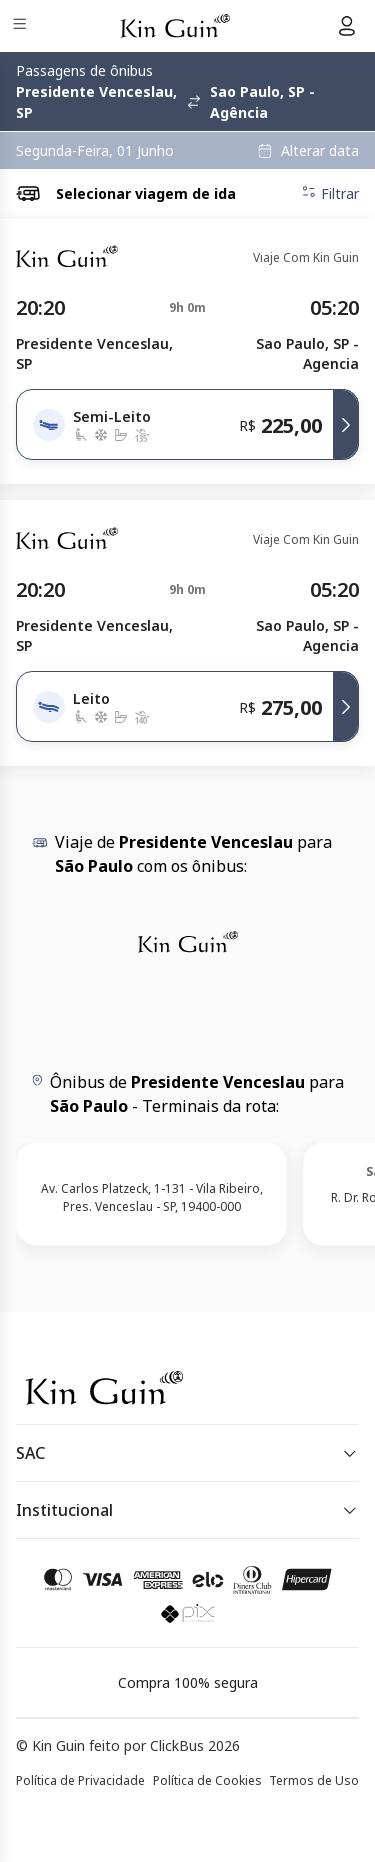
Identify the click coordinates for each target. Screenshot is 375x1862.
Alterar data (320, 151)
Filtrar (330, 193)
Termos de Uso (314, 1780)
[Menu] (21, 26)
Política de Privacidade (80, 1780)
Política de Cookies (207, 1780)
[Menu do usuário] (347, 26)
